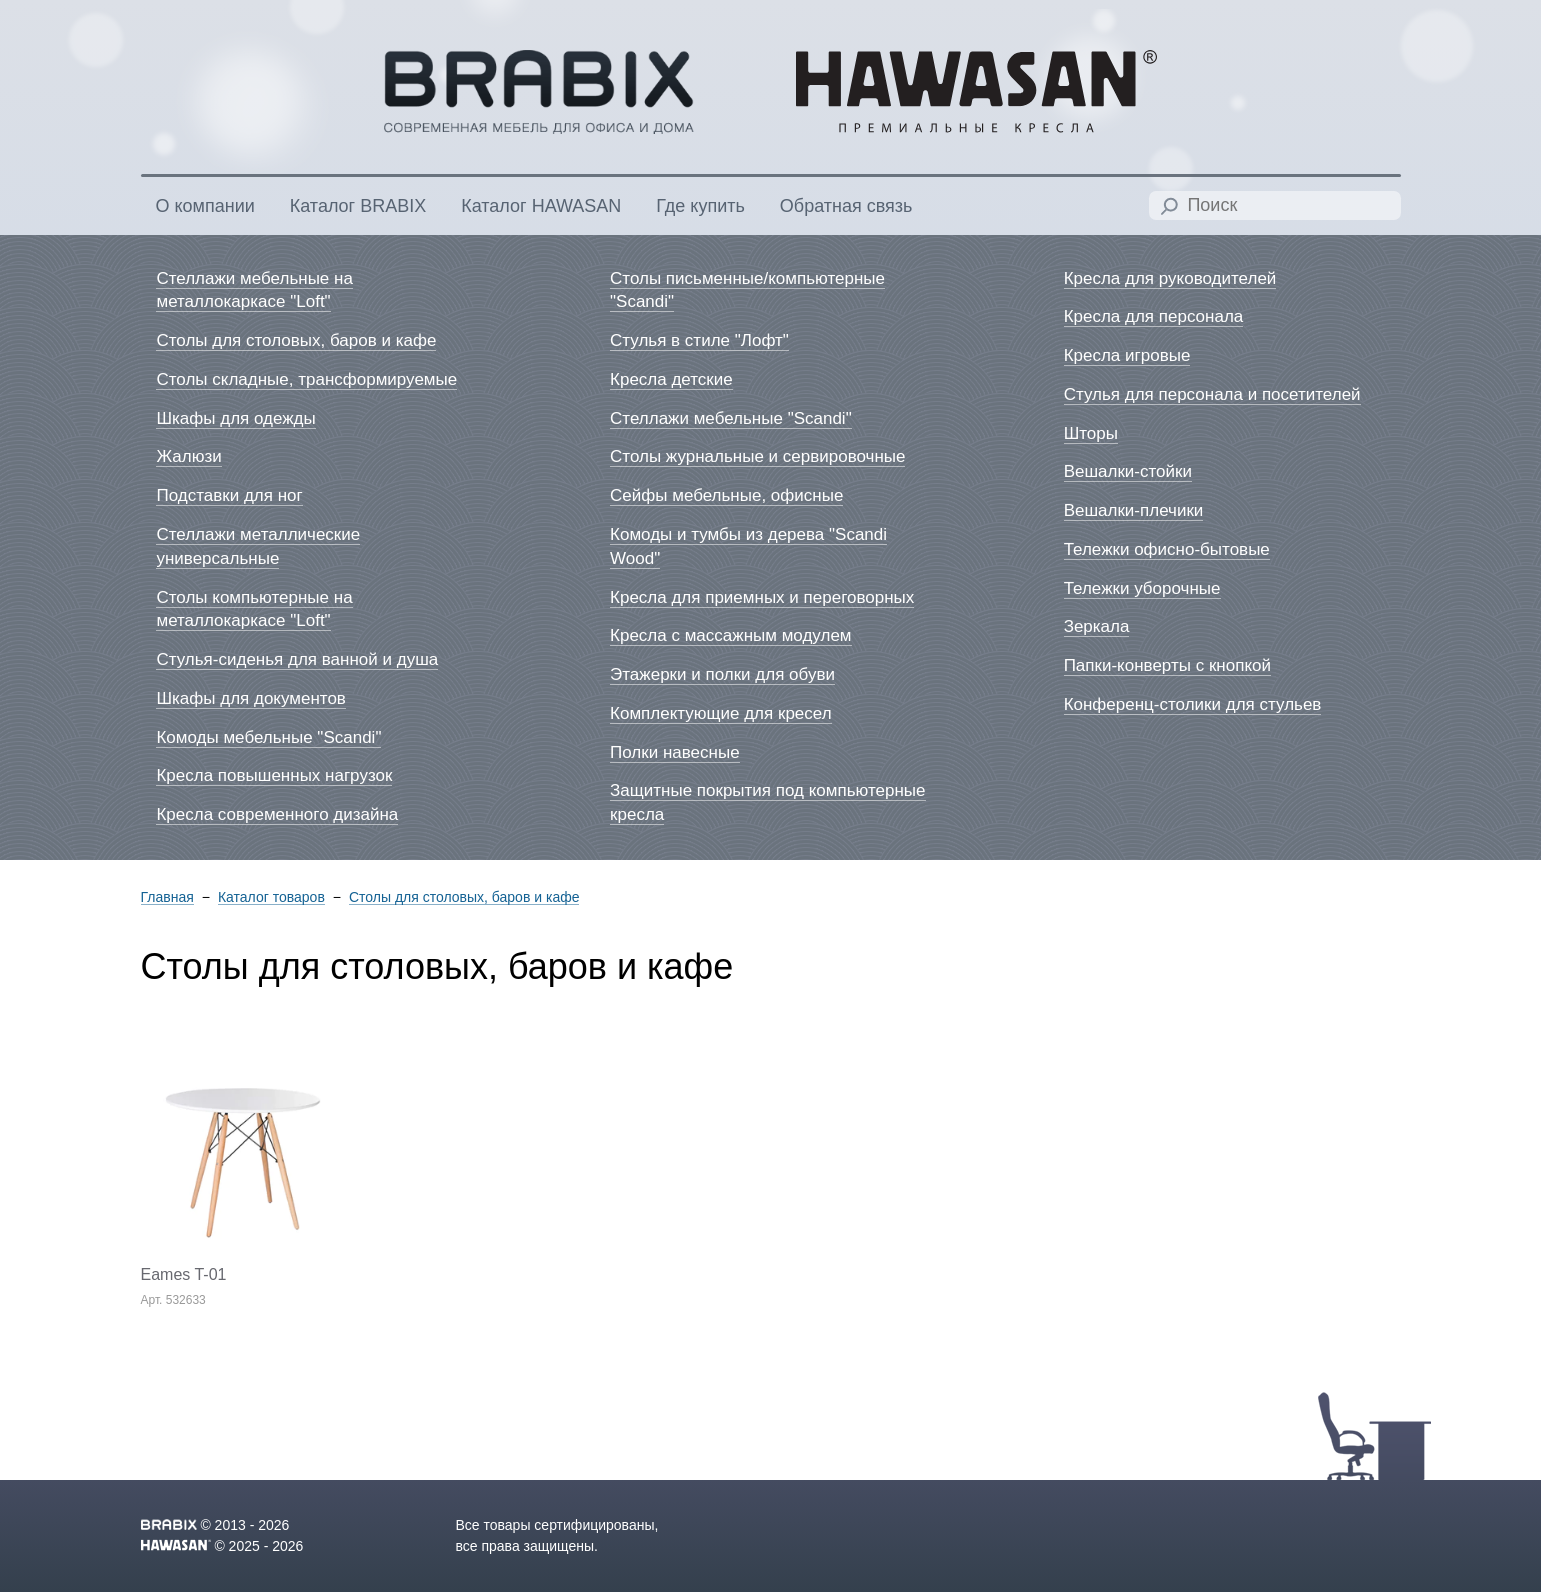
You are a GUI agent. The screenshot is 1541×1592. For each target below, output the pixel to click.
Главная (167, 897)
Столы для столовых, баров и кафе (464, 897)
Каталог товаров (271, 897)
